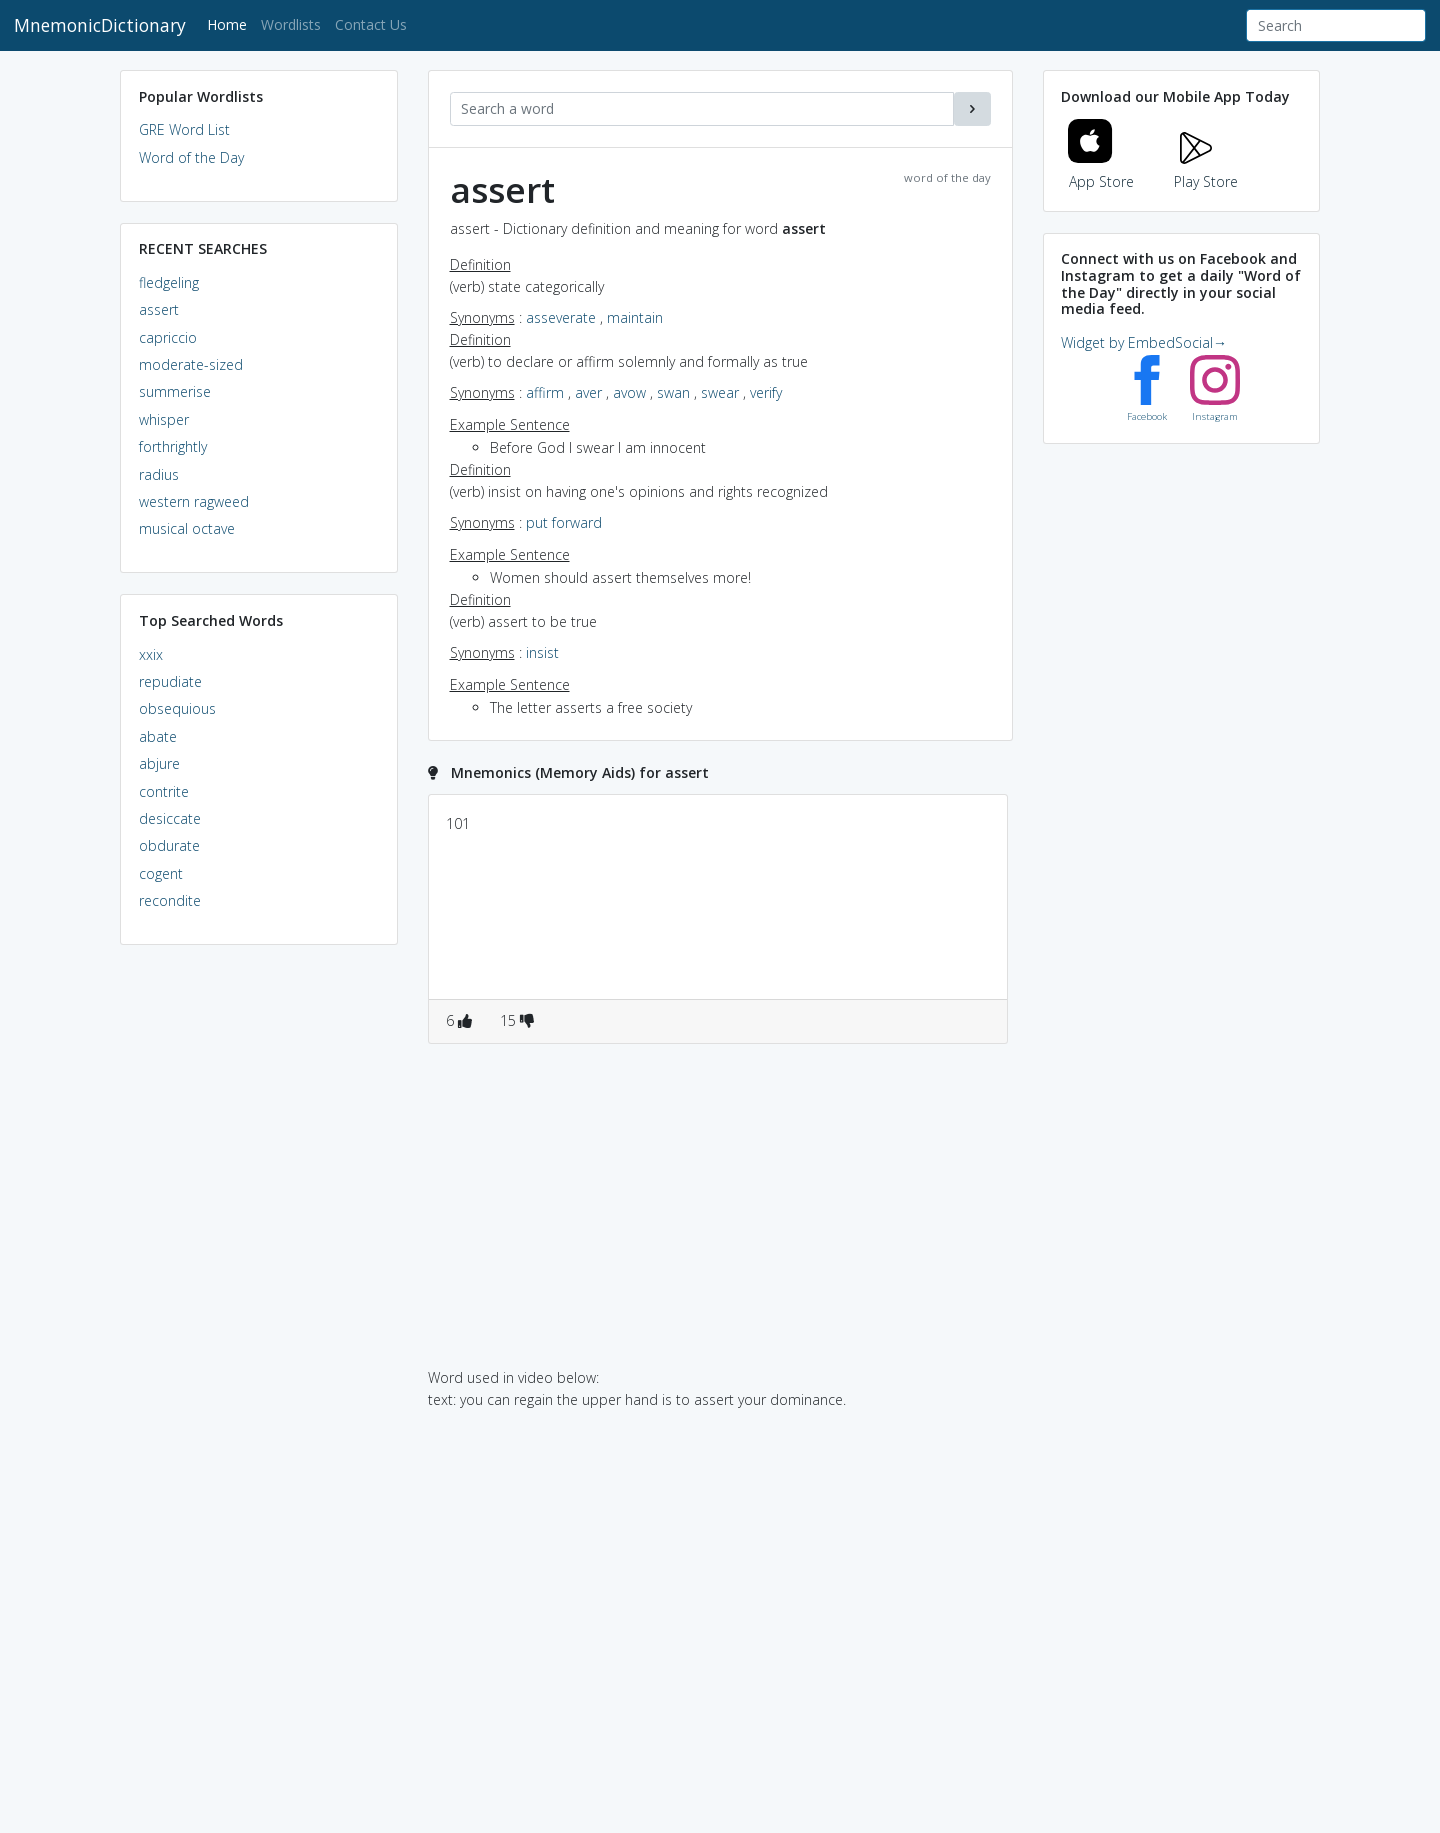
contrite (164, 791)
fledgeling (169, 282)
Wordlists (291, 24)
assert (159, 309)
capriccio (168, 337)
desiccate (170, 818)
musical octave (187, 528)
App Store (1101, 169)
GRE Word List (184, 129)
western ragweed (194, 501)
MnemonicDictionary (100, 25)
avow (629, 392)
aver (588, 392)
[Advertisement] (259, 1266)
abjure (159, 763)
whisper (164, 419)
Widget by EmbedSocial (1144, 342)
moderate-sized (191, 364)
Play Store (1206, 169)
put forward (564, 522)
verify (766, 392)
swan (673, 392)
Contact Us (371, 24)
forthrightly (173, 446)
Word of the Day (191, 157)
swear (720, 392)
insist (542, 652)
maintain (635, 317)
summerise (175, 391)
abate (158, 736)
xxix (151, 654)
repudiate (170, 681)
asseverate (561, 317)
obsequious (177, 708)
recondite (170, 900)
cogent (161, 873)
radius (159, 474)
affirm (545, 392)
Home (230, 23)
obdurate (169, 845)
